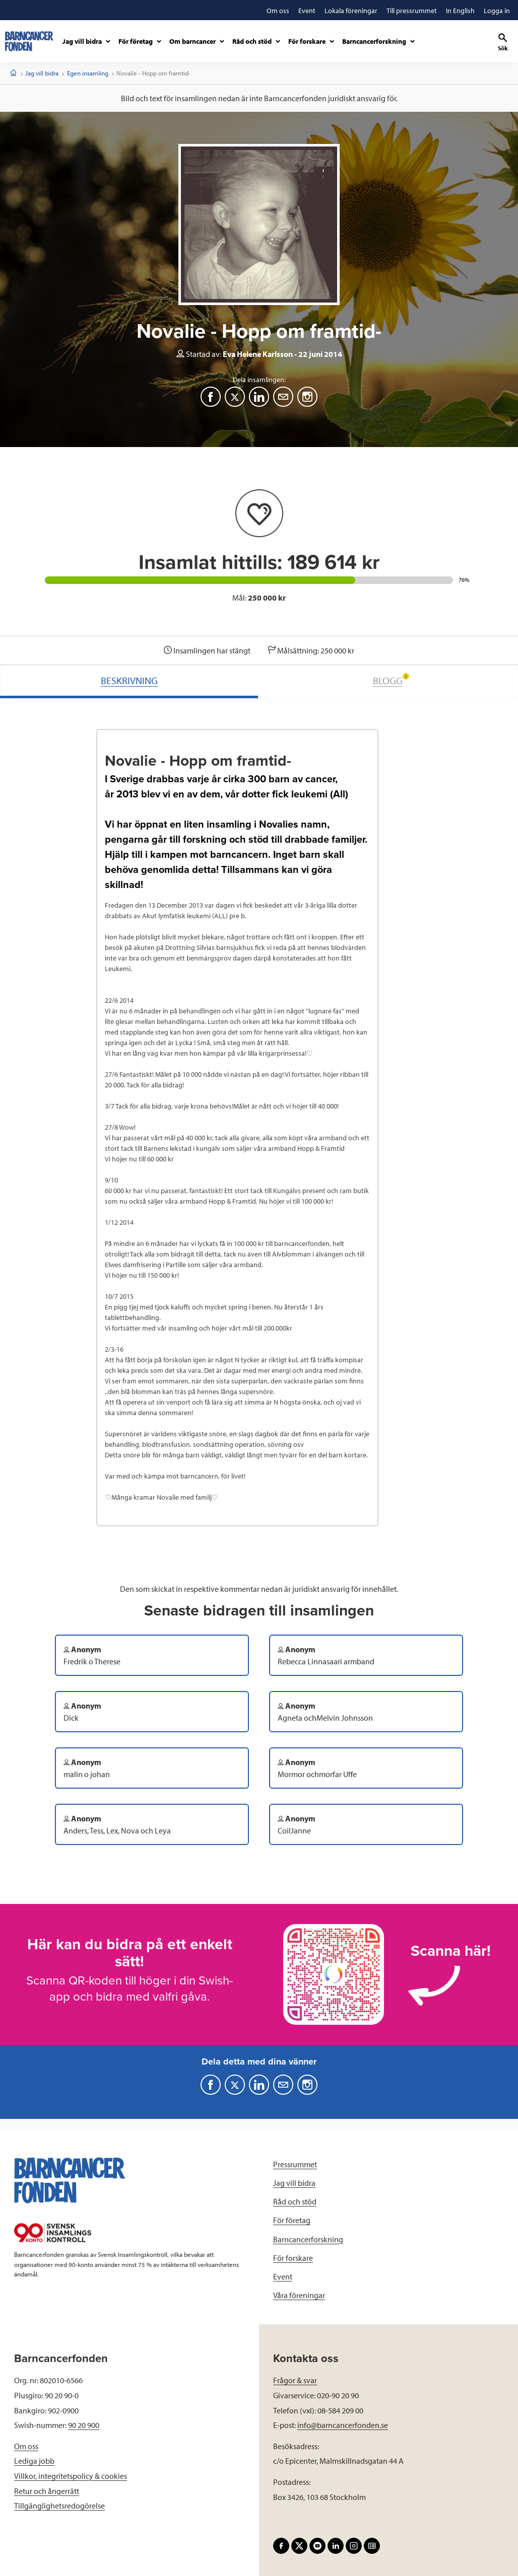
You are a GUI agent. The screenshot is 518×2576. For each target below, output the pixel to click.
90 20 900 (83, 2425)
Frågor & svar (295, 2380)
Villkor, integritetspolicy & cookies (70, 2476)
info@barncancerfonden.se (342, 2425)
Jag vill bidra (41, 73)
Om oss (26, 2446)
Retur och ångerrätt (46, 2491)
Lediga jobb (34, 2461)
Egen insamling (87, 73)
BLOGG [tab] (391, 680)
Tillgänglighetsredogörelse (59, 2505)
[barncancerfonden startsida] (29, 41)
